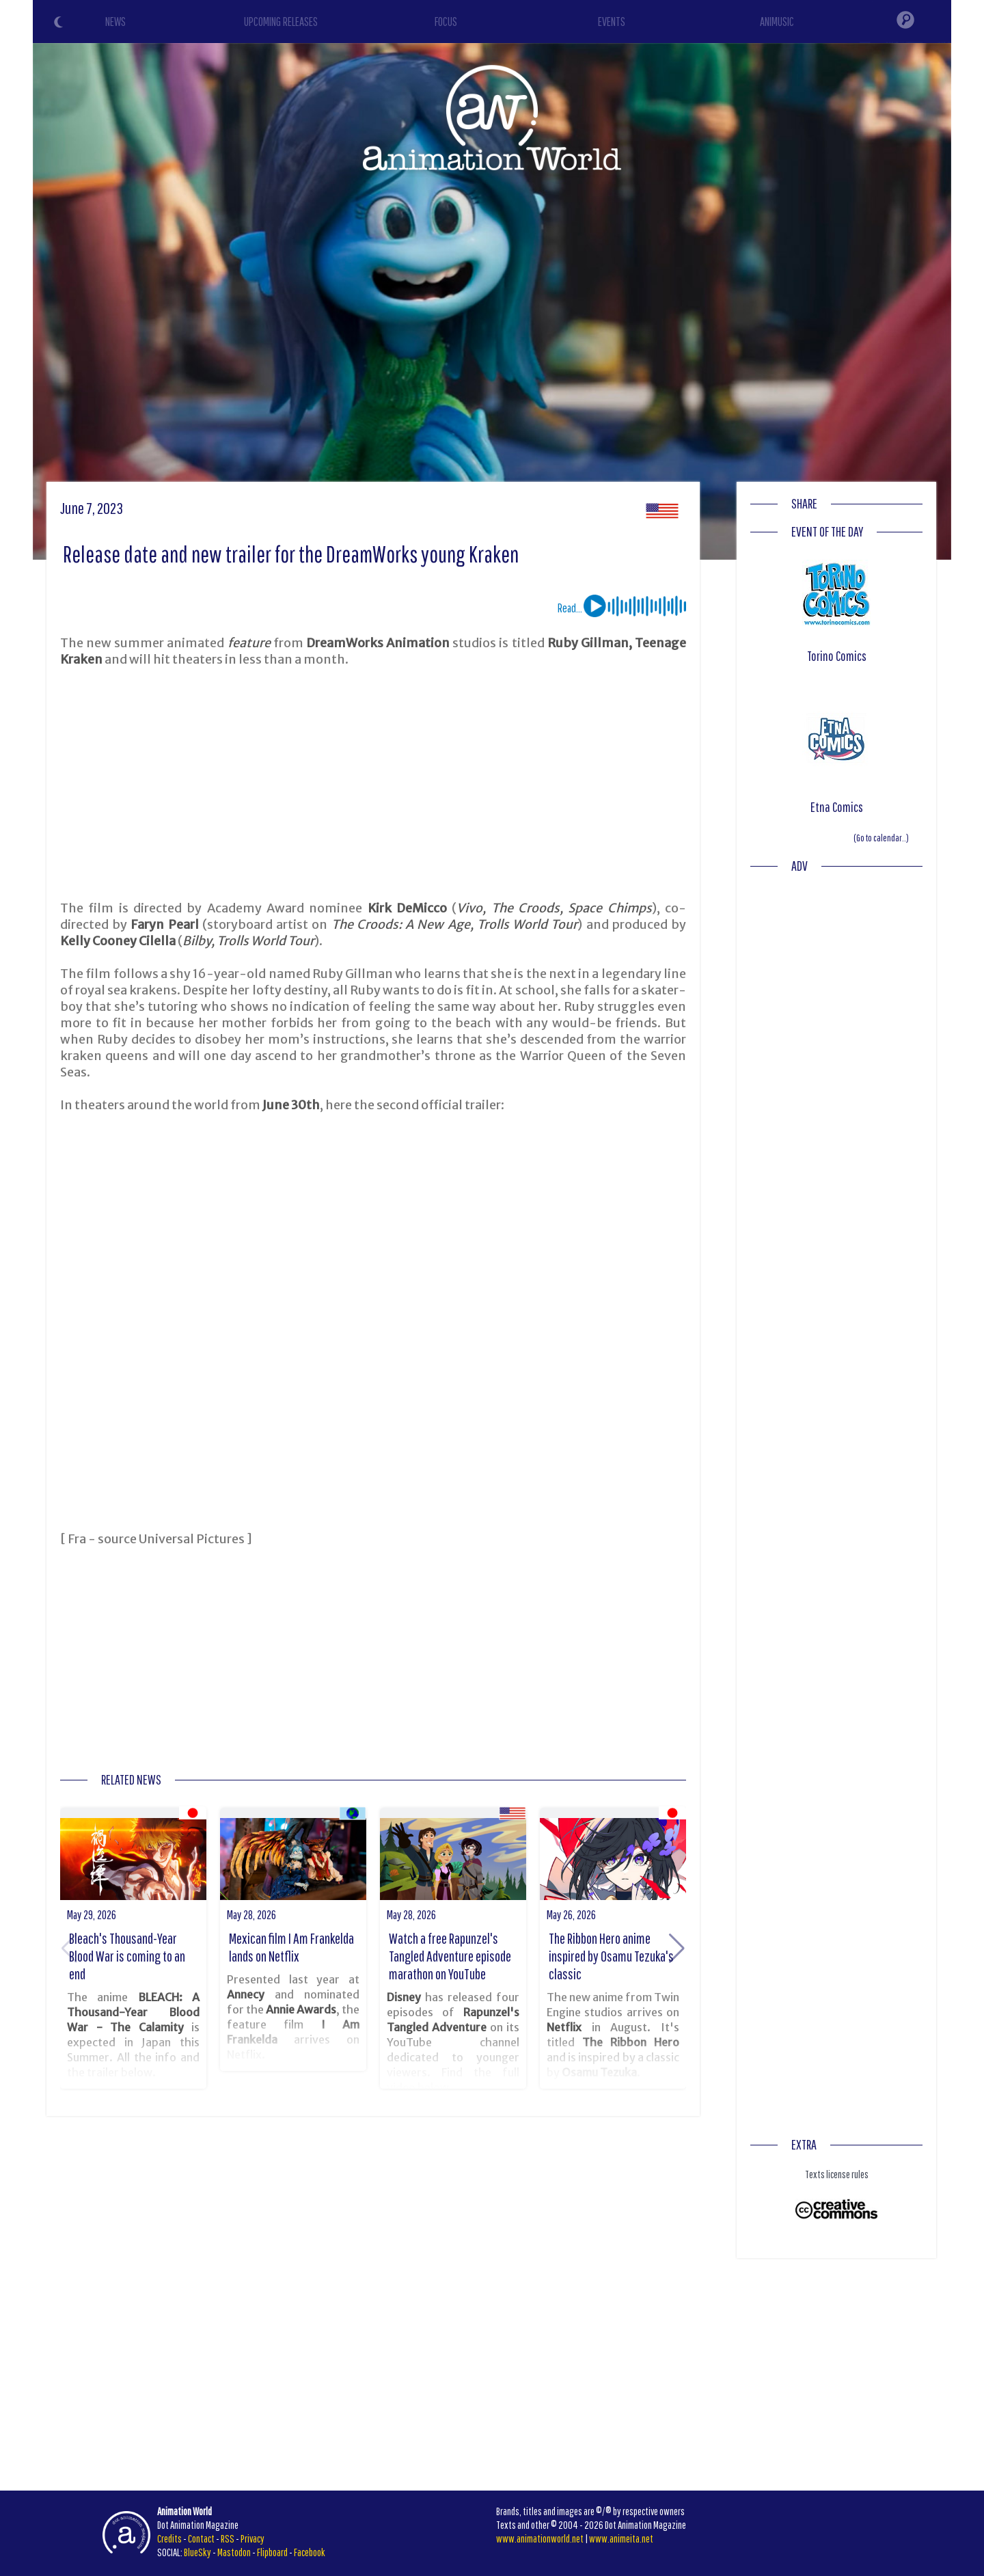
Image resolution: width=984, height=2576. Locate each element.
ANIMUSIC (777, 21)
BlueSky (197, 2552)
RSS (227, 2538)
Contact (201, 2538)
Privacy (252, 2538)
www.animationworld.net (540, 2538)
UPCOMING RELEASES (281, 21)
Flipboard (272, 2552)
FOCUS (446, 21)
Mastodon (234, 2552)
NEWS (115, 21)
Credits (169, 2538)
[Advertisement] (373, 784)
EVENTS (611, 21)
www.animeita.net (621, 2538)
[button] (677, 1949)
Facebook (309, 2552)
